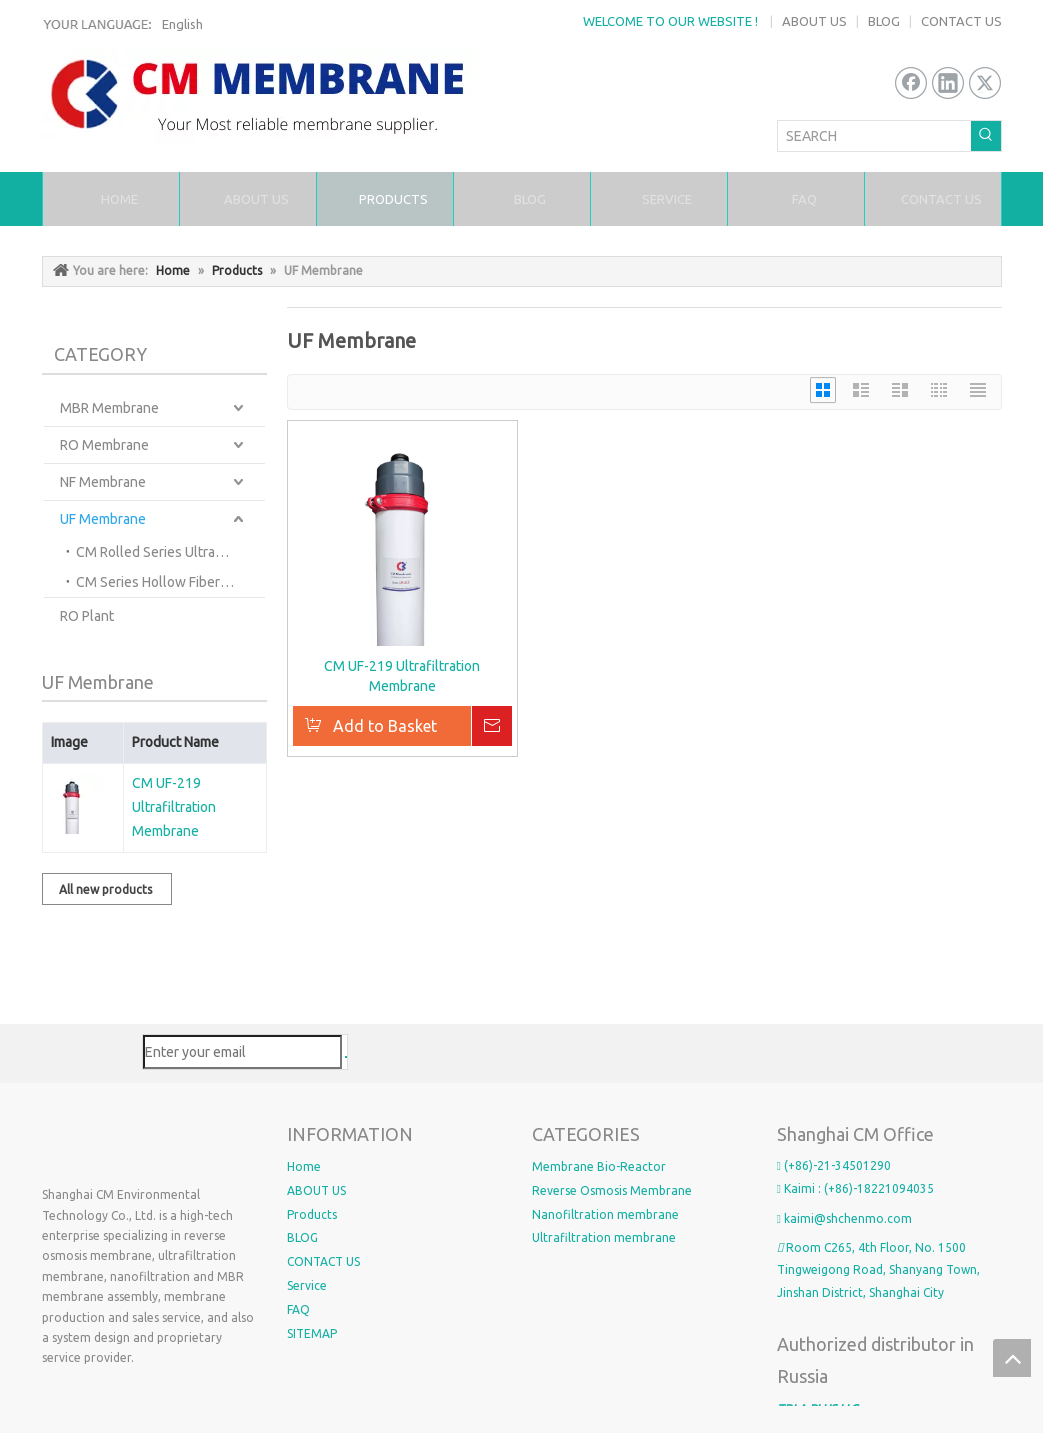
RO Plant (87, 616)
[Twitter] (985, 83)
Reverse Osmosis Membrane (612, 1190)
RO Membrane (104, 445)
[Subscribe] (346, 1057)
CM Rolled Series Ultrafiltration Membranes (170, 552)
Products (312, 1214)
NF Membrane (103, 482)
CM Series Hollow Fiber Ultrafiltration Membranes (170, 582)
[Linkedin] (948, 83)
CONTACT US (961, 21)
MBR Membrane (109, 408)
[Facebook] (911, 83)
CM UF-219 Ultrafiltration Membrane (174, 807)
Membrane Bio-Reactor (599, 1166)
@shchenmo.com (863, 1218)
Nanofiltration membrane (605, 1214)
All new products (107, 889)
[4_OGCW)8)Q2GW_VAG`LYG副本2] (154, 1142)
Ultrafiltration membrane (604, 1237)
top (1012, 1358)
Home (304, 1166)
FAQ (298, 1309)
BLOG (884, 21)
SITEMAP (312, 1333)
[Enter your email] (242, 1052)
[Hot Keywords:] (986, 136)
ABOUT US (814, 21)
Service (307, 1285)
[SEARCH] (874, 136)
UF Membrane (103, 519)
